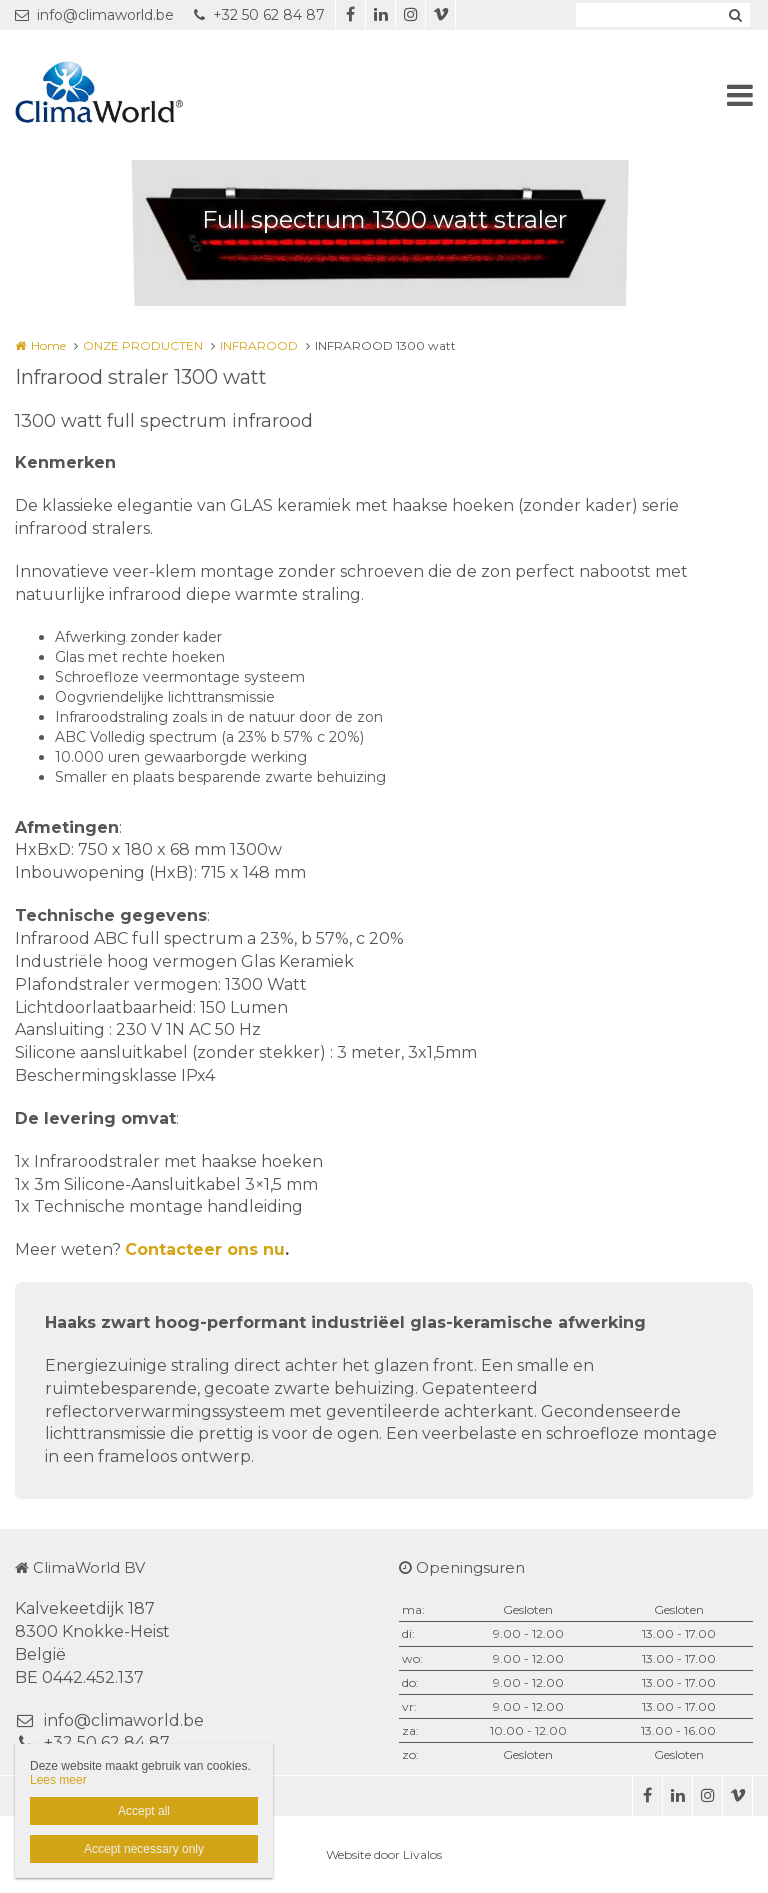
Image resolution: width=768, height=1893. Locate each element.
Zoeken (735, 15)
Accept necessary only (144, 1849)
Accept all (144, 1811)
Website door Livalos (384, 1854)
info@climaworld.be (94, 15)
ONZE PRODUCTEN (143, 345)
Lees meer (58, 1780)
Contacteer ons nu (205, 1249)
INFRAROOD (259, 345)
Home (48, 345)
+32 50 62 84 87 (259, 15)
